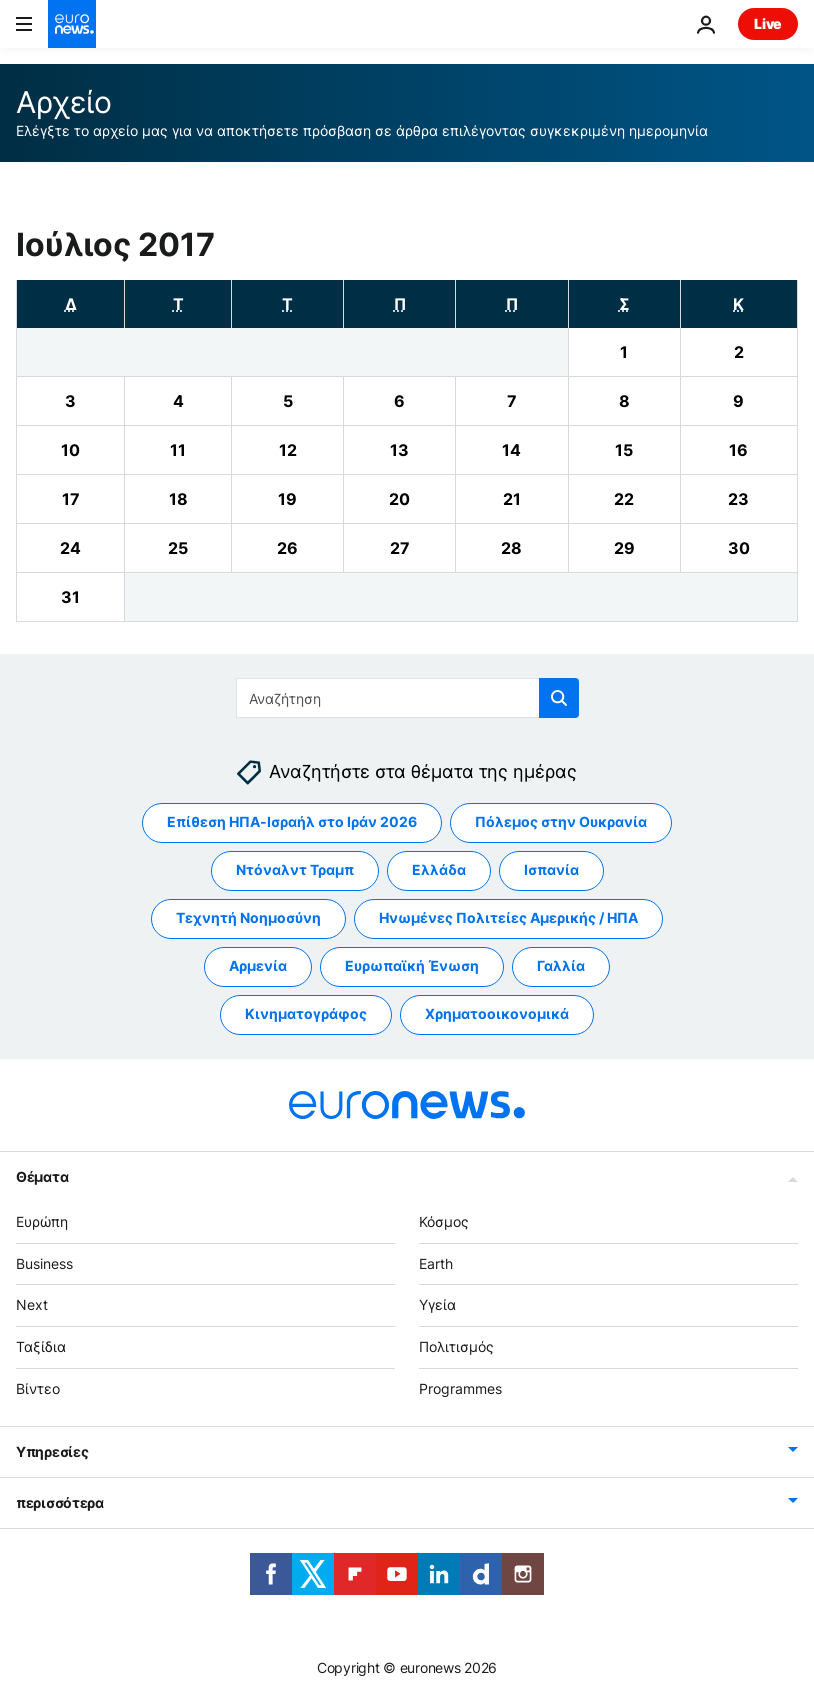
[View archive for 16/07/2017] (739, 450)
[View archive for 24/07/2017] (70, 548)
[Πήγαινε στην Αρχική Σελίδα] (72, 24)
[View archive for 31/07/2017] (70, 597)
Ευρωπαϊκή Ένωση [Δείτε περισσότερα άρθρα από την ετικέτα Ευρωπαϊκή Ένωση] (412, 966)
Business (44, 1263)
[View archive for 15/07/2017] (624, 450)
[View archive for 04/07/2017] (178, 401)
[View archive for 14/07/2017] (511, 450)
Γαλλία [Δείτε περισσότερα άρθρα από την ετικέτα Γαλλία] (561, 966)
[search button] (559, 698)
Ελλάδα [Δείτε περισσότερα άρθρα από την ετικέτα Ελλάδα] (439, 870)
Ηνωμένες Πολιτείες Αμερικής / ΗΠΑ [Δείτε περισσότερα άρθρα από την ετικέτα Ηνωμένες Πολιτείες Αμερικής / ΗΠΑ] (508, 918)
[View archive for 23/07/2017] (739, 499)
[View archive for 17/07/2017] (70, 499)
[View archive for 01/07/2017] (624, 352)
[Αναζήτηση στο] (407, 698)
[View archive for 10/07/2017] (70, 450)
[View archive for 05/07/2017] (287, 401)
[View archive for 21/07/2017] (511, 499)
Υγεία (437, 1305)
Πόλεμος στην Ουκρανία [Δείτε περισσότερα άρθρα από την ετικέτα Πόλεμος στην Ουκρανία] (561, 822)
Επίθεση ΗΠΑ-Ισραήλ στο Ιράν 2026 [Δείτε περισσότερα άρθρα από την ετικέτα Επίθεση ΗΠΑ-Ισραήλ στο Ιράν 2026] (292, 822)
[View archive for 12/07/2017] (287, 450)
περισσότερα (60, 1502)
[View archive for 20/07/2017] (399, 499)
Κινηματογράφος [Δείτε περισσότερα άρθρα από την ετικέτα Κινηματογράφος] (306, 1014)
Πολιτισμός (456, 1347)
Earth (436, 1263)
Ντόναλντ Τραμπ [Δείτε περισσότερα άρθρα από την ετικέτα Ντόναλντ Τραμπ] (295, 870)
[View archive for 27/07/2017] (399, 548)
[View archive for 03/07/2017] (70, 401)
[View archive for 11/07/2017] (178, 450)
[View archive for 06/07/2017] (399, 401)
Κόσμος (444, 1221)
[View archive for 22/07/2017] (624, 499)
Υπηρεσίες (52, 1451)
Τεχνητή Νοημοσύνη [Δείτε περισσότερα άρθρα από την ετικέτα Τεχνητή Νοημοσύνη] (248, 918)
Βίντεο (38, 1388)
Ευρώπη (42, 1221)
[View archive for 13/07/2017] (399, 450)
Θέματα (42, 1176)
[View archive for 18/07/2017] (178, 499)
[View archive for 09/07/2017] (739, 401)
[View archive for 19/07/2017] (287, 499)
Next (32, 1305)
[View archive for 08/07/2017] (624, 401)
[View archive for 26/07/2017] (287, 548)
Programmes (460, 1388)
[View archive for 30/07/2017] (739, 548)
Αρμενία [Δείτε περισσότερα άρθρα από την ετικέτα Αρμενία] (258, 966)
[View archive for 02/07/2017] (739, 352)
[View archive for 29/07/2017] (624, 548)
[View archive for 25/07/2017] (178, 548)
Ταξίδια (41, 1347)
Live (768, 23)
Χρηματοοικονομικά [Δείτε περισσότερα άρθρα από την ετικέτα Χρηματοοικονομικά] (497, 1014)
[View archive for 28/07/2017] (511, 548)
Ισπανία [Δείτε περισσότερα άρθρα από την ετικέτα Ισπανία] (551, 870)
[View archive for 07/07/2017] (511, 401)
